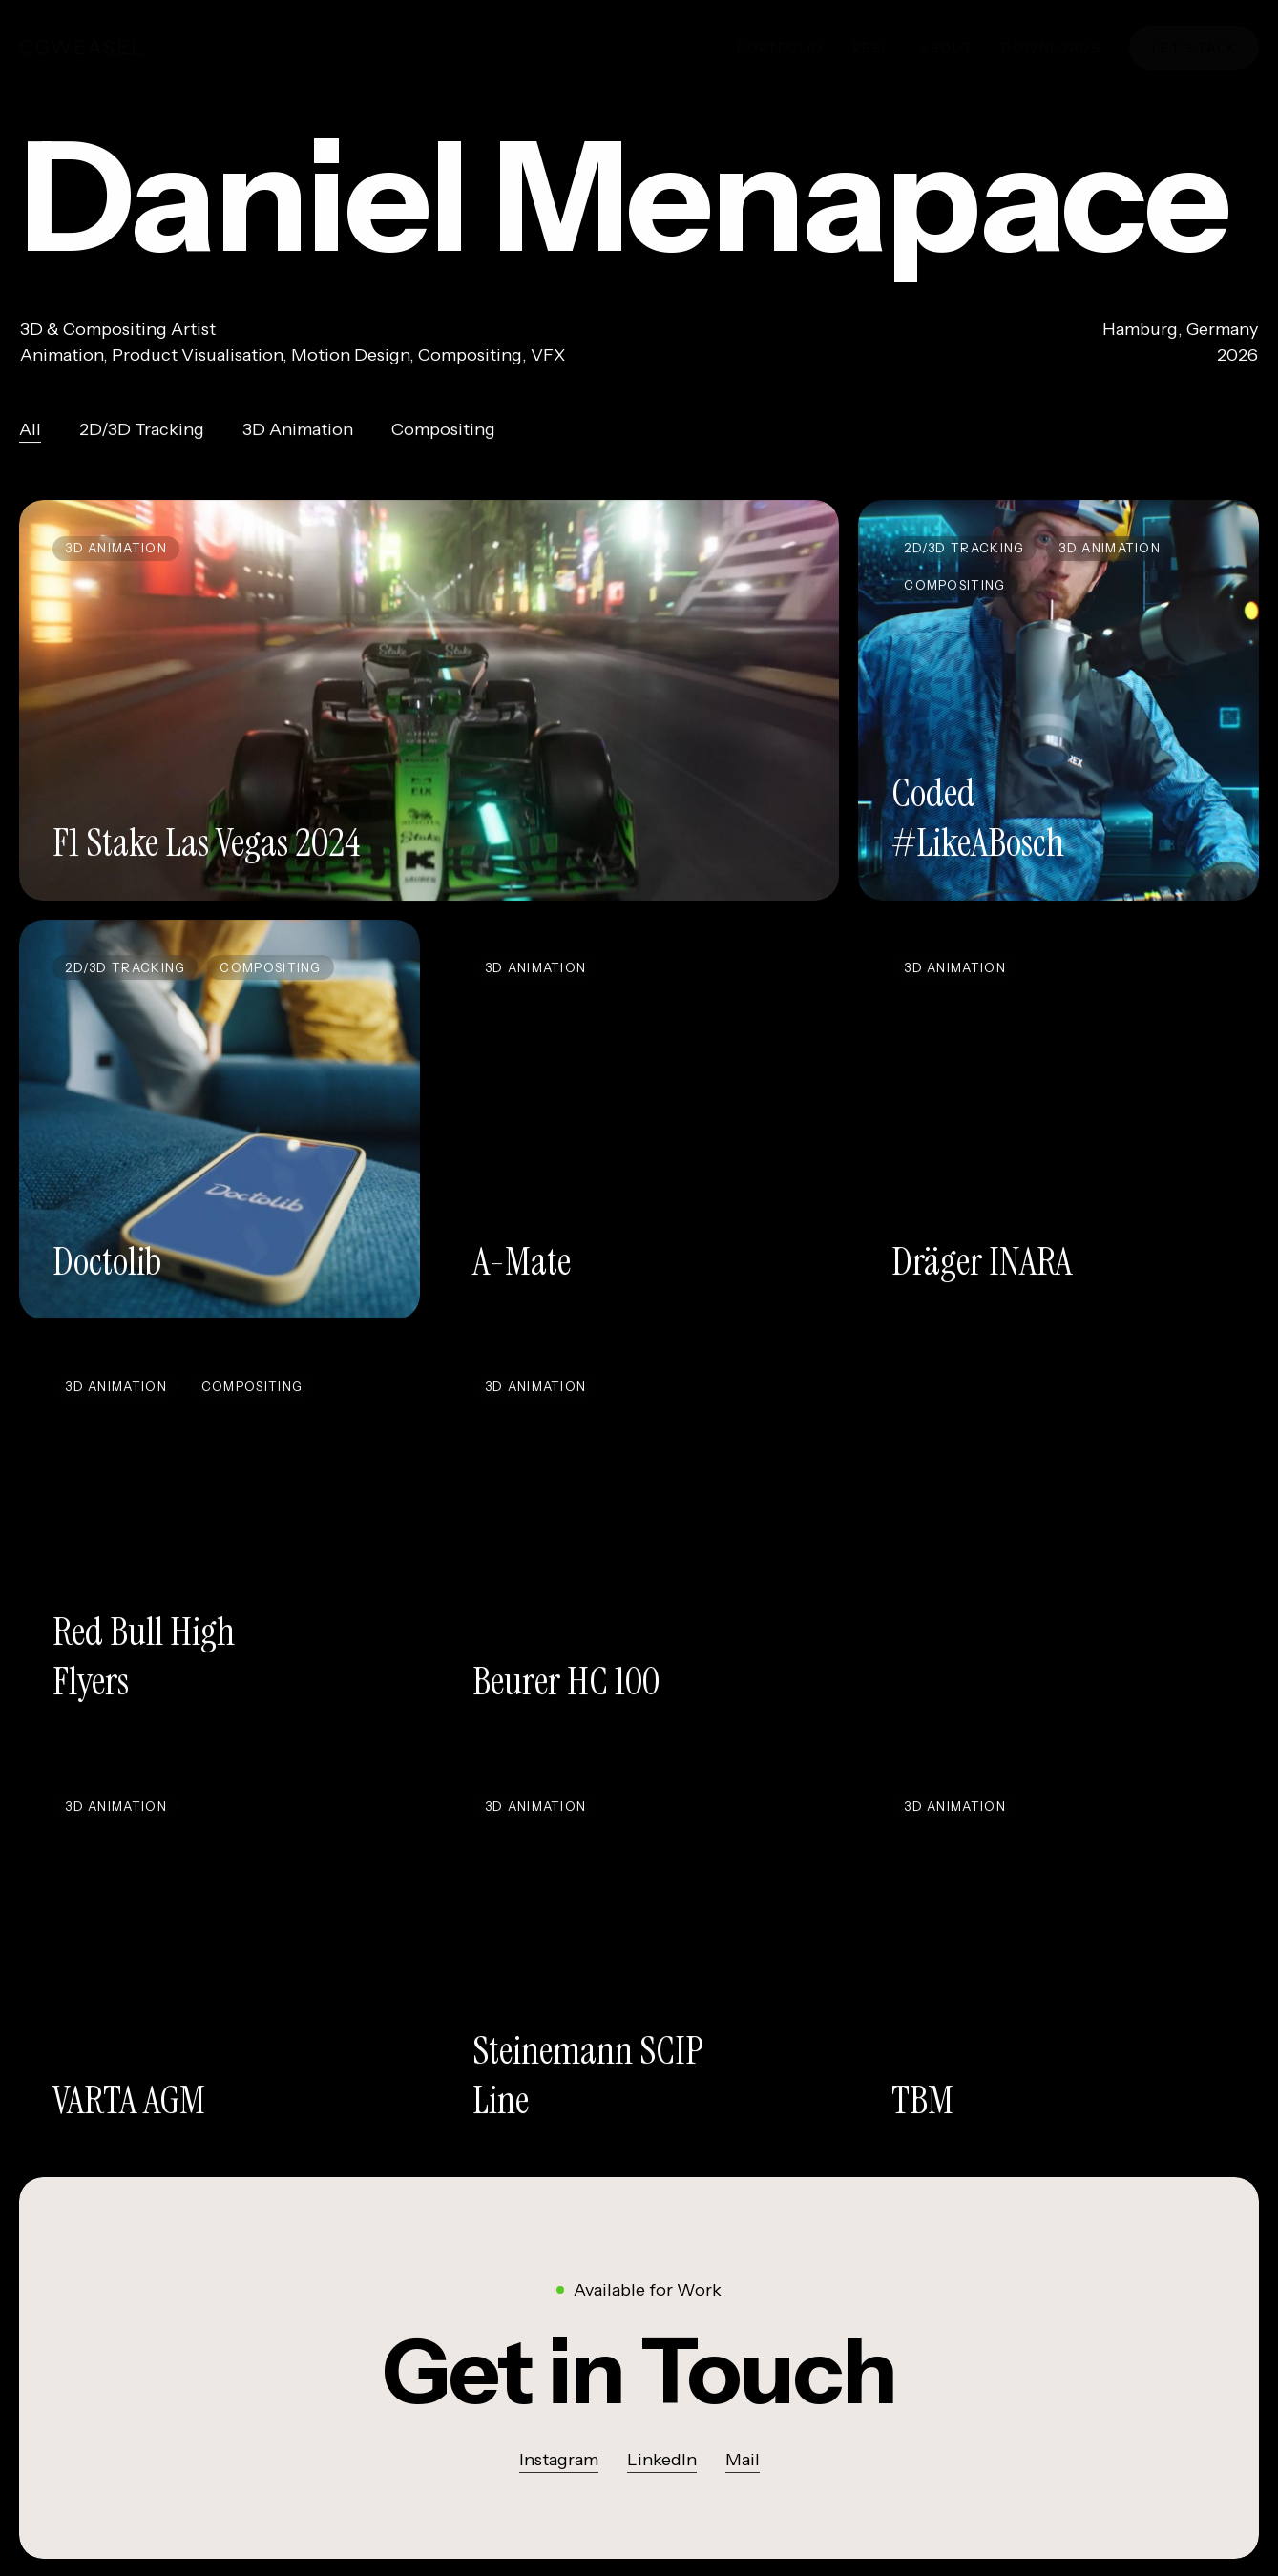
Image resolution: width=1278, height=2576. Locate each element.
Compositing (443, 439)
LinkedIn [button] (662, 2465)
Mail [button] (742, 2465)
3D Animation (297, 439)
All (30, 439)
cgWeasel (81, 47)
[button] (639, 2377)
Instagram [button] (558, 2465)
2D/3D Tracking (141, 439)
